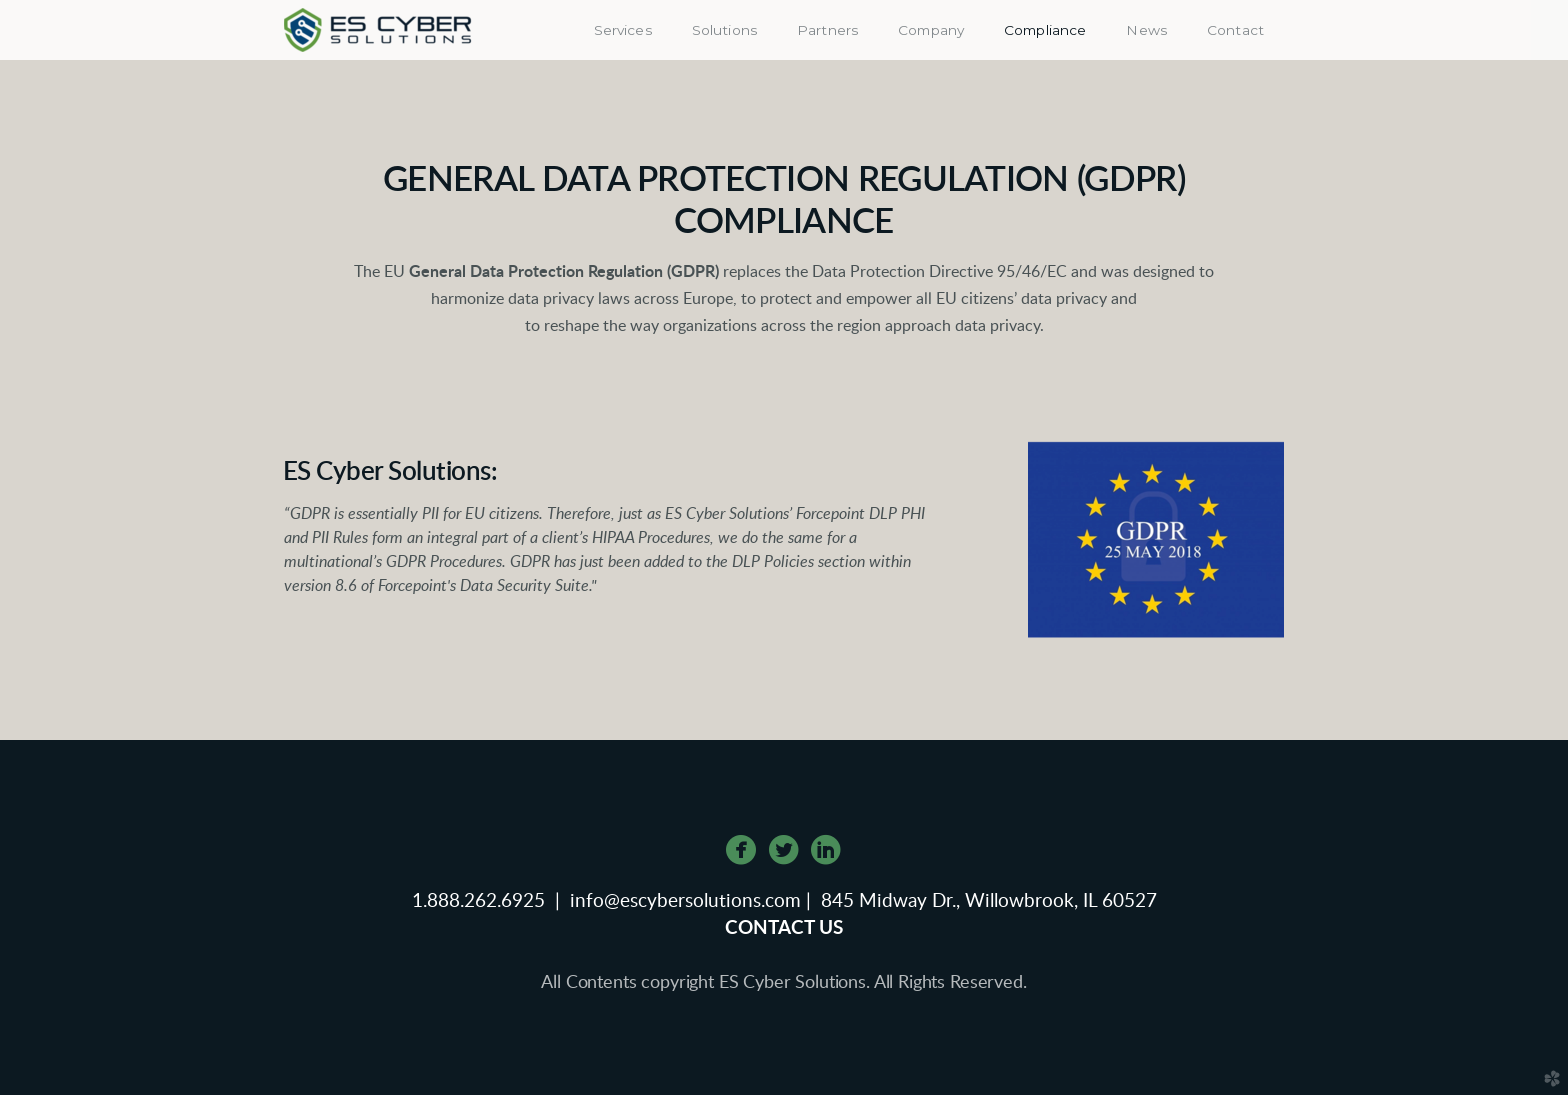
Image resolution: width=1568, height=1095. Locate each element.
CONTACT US (784, 928)
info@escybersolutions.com (685, 901)
